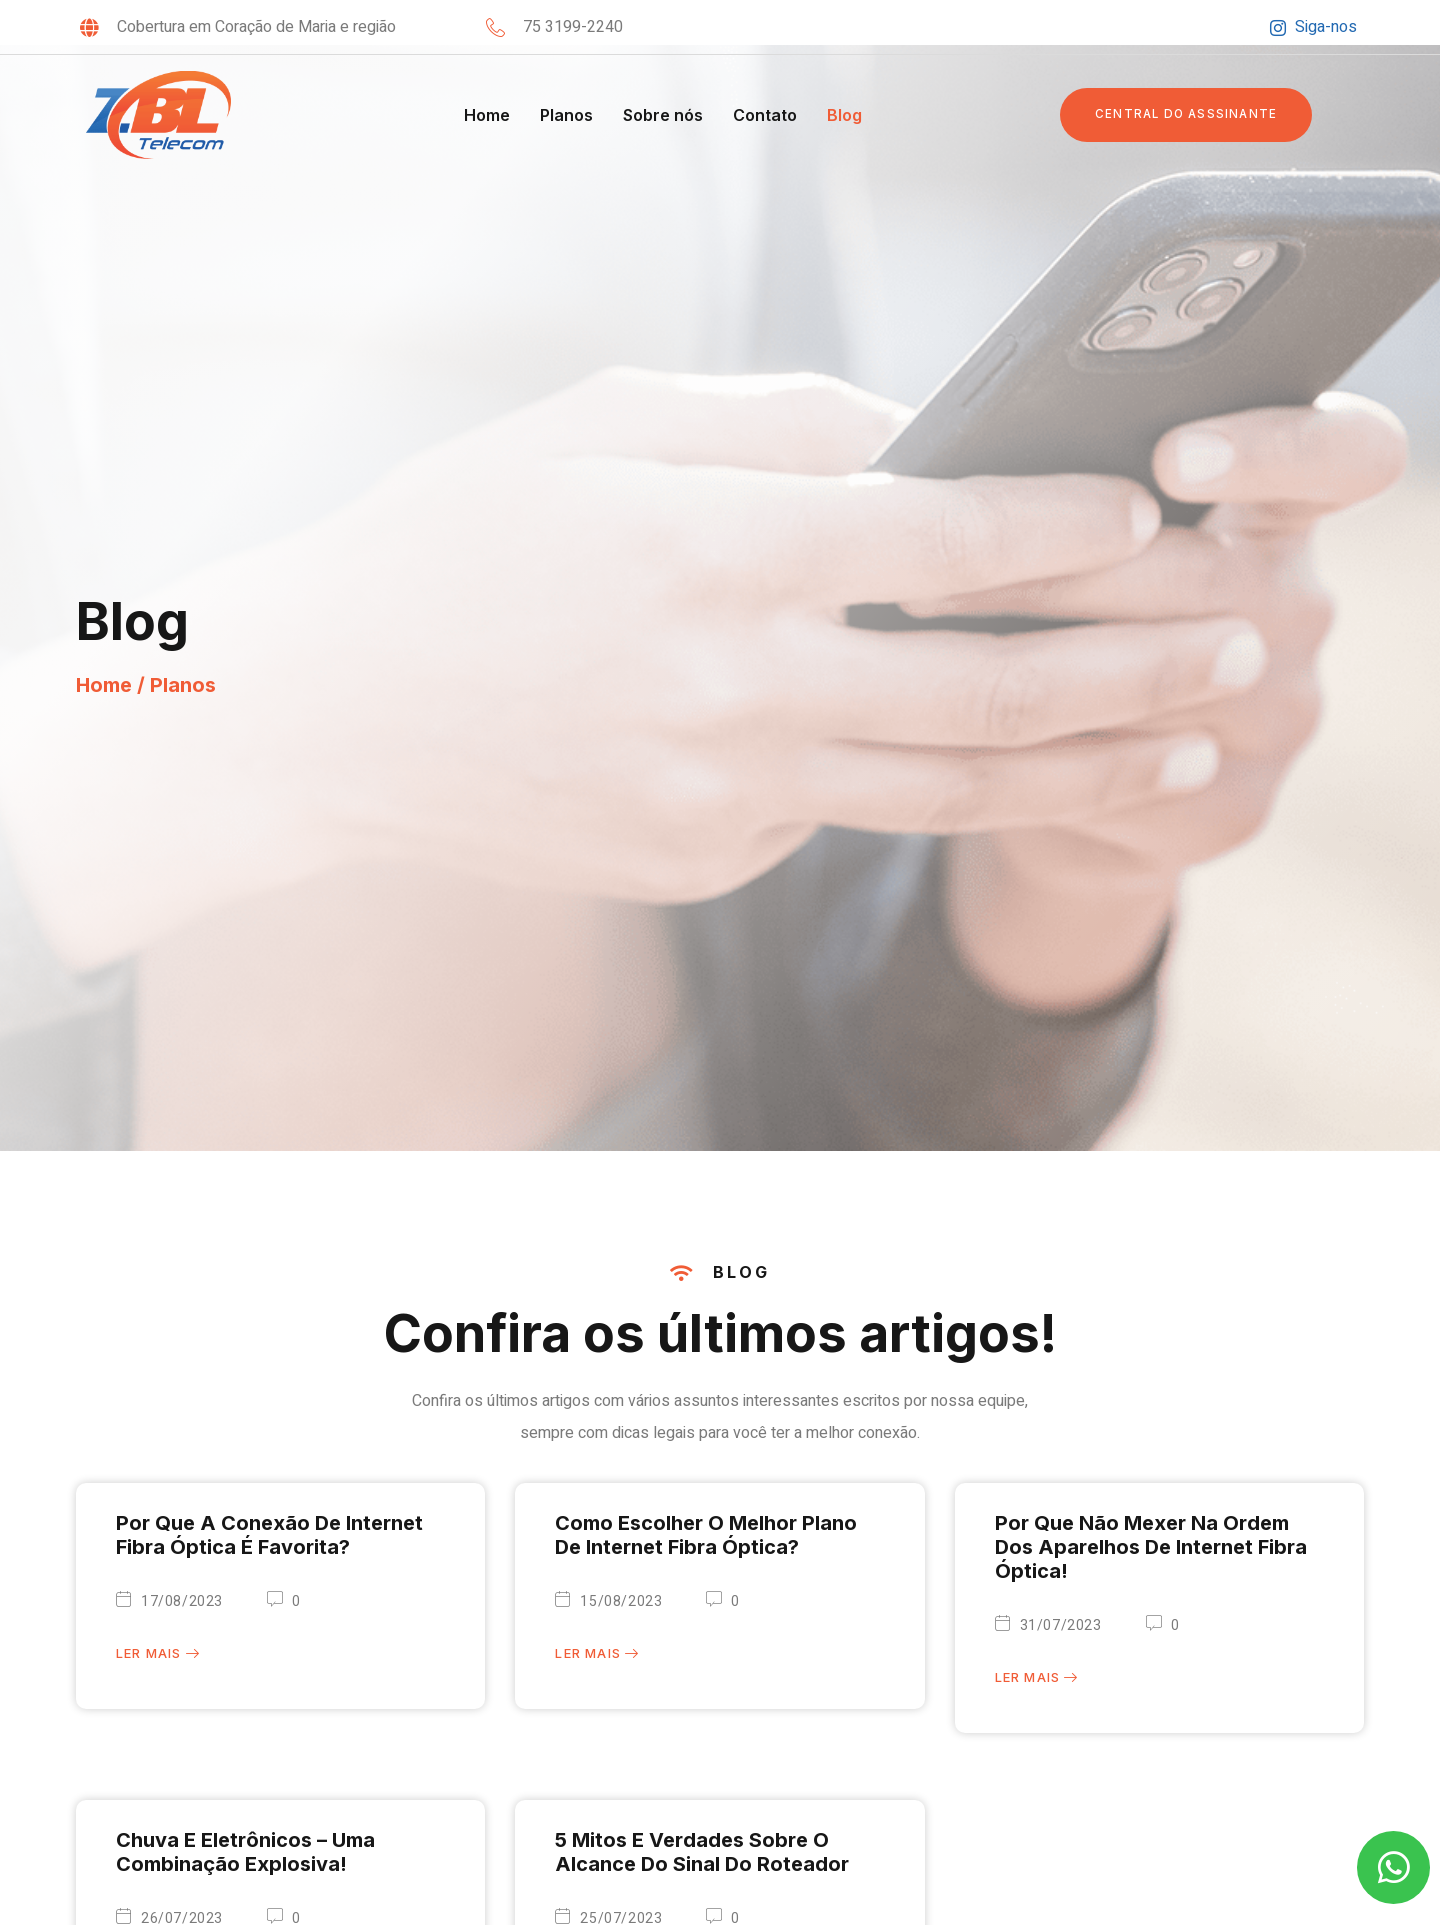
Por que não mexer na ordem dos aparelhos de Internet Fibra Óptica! (1151, 1547)
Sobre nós (663, 115)
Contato (765, 115)
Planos (566, 115)
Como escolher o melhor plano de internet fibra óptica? (706, 1535)
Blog (844, 115)
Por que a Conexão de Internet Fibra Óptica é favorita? (269, 1535)
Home (487, 115)
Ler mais (158, 1655)
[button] (1189, 115)
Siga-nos (1313, 27)
